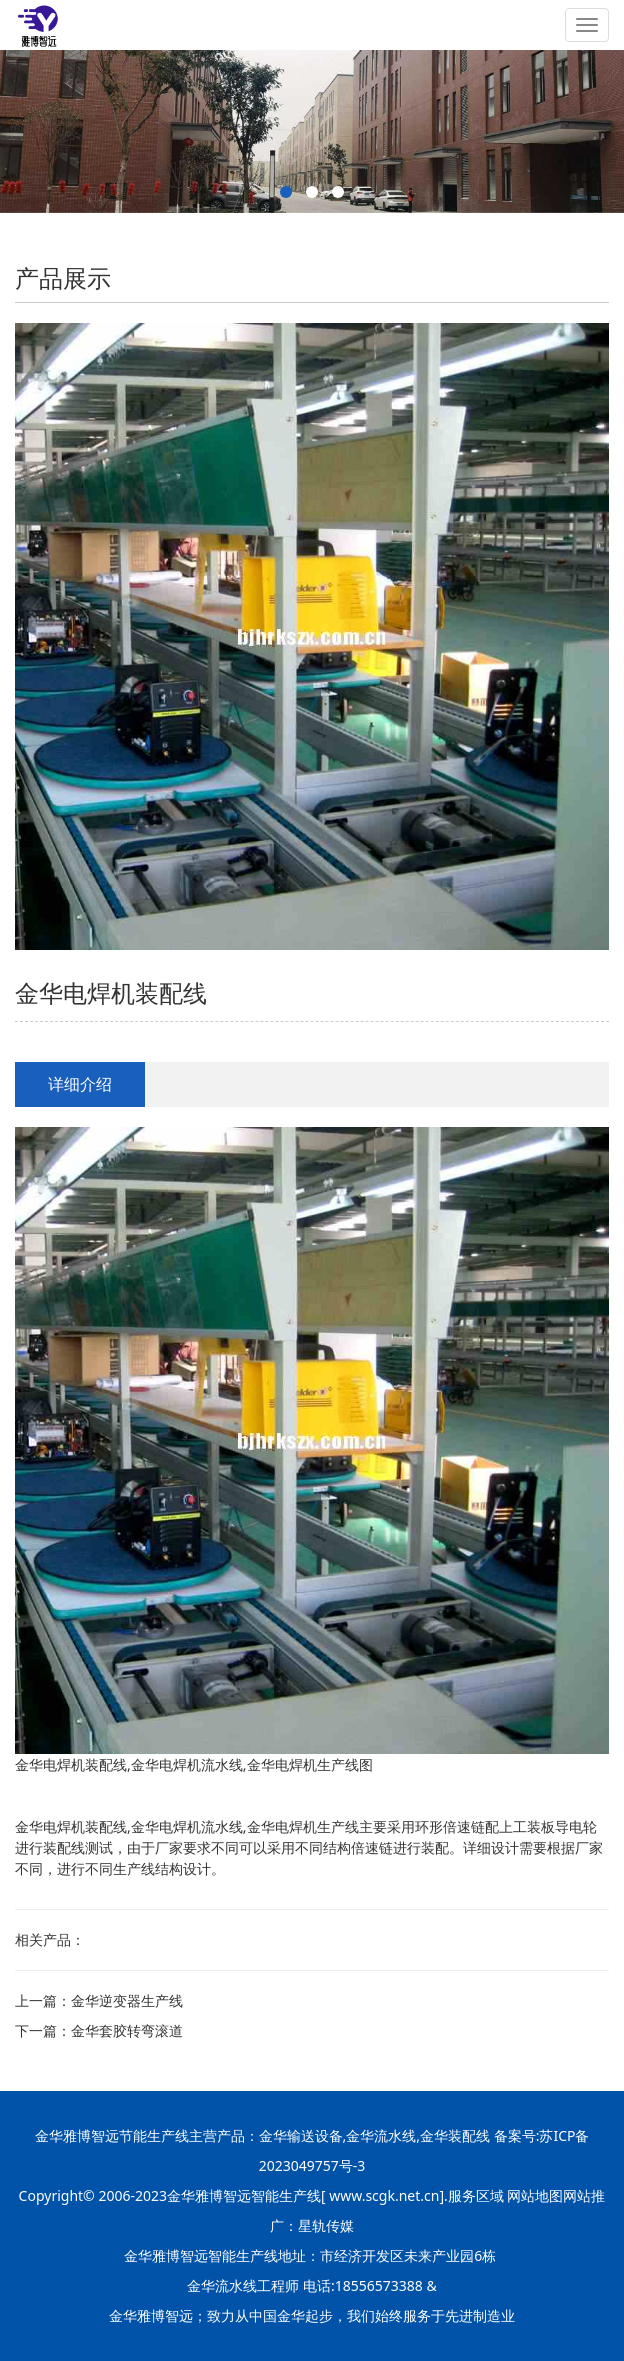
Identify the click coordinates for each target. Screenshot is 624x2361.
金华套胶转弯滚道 (127, 2030)
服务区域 (478, 2195)
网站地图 (535, 2195)
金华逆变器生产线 (127, 2000)
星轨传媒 (326, 2225)
